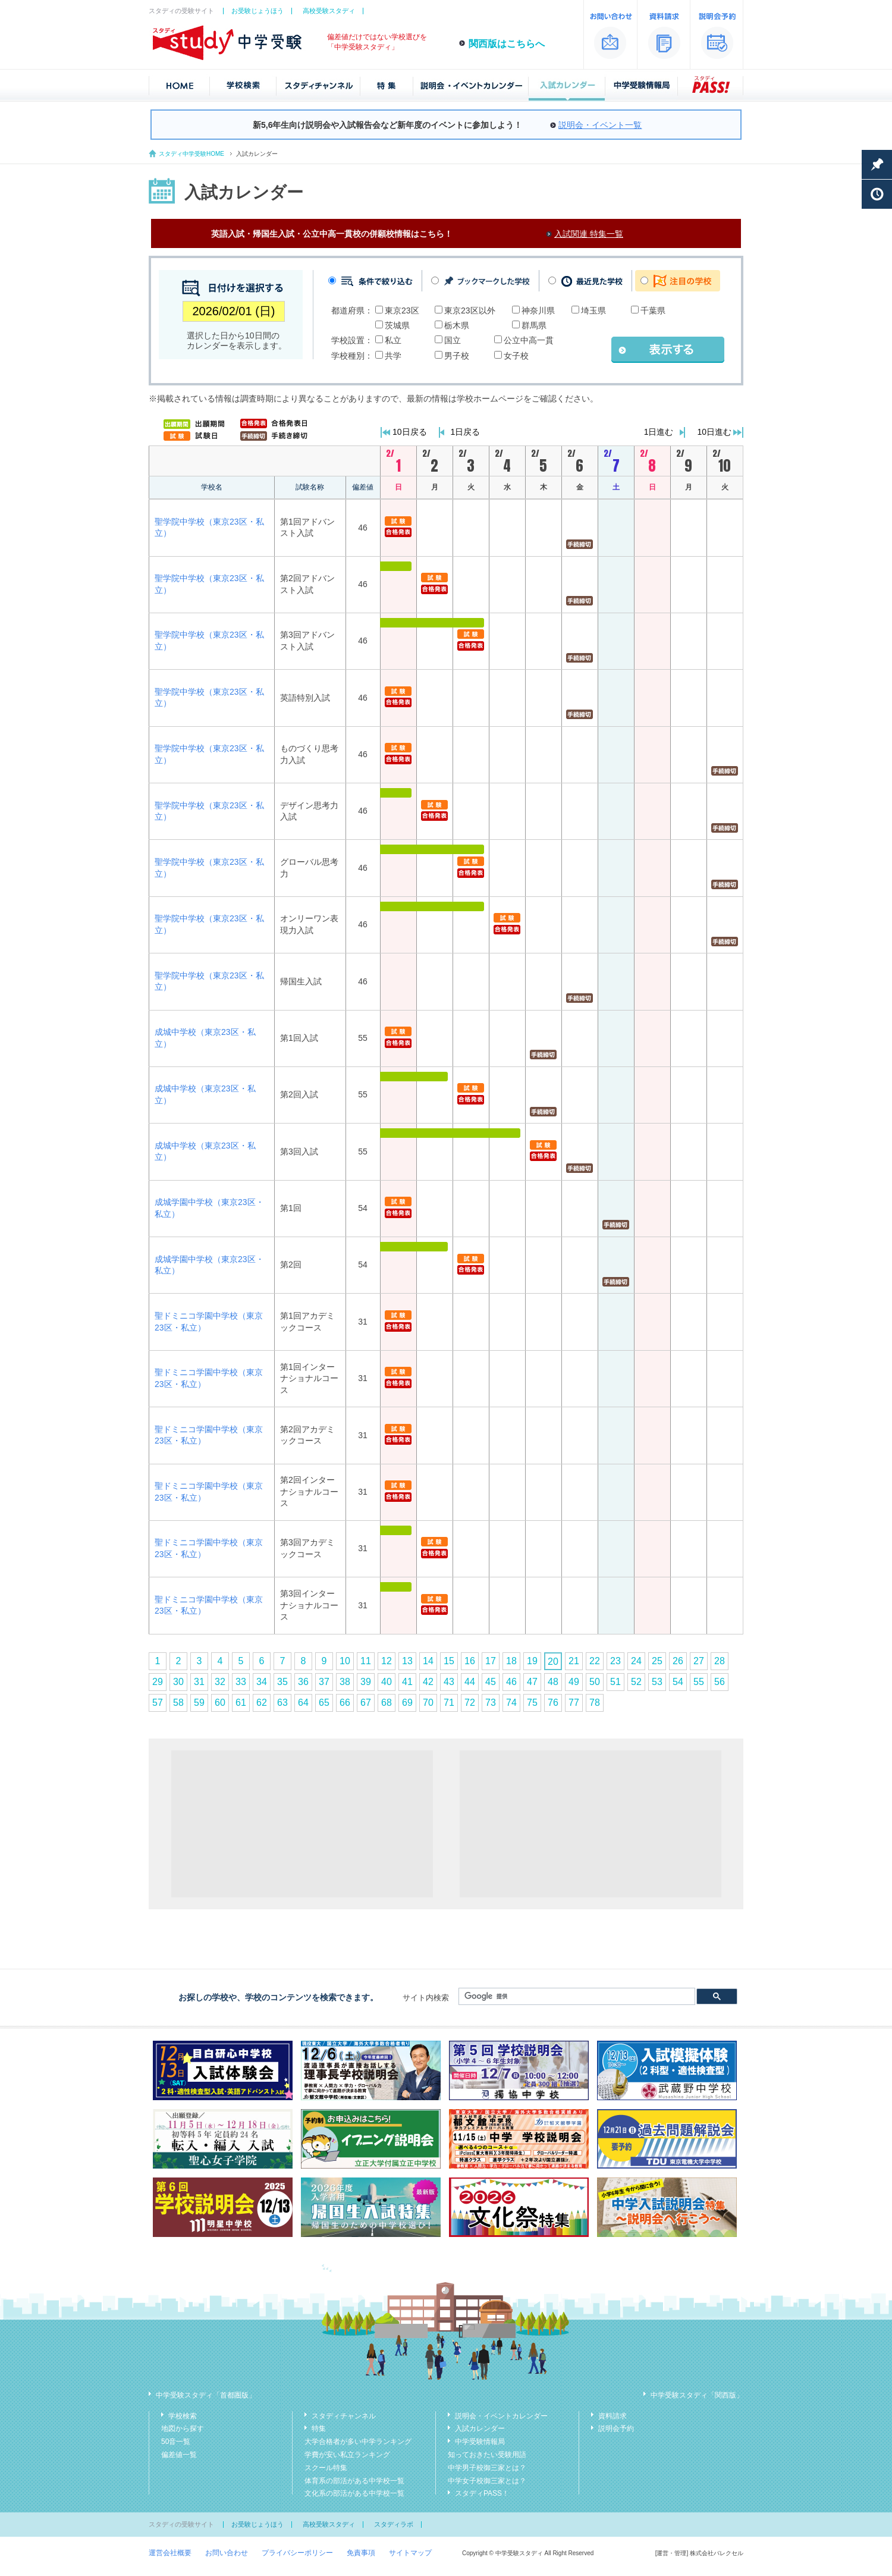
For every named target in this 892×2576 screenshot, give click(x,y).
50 (594, 1682)
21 (574, 1661)
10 (345, 1661)
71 (449, 1703)
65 (324, 1703)
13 (407, 1661)
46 (511, 1682)
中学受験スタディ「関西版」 (697, 2395)
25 (657, 1661)
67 (365, 1703)
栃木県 (456, 325)
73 (490, 1703)
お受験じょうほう (257, 10)
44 (469, 1682)
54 (678, 1682)
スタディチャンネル (344, 2416)
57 (157, 1703)
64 (303, 1703)
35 (282, 1682)
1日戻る (465, 432)
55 (698, 1682)
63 (282, 1703)
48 (553, 1682)
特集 (319, 2428)
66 (345, 1703)
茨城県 (397, 325)
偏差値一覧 (179, 2455)
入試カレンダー (480, 2428)
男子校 (456, 355)
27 (698, 1661)
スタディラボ (393, 2524)
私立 (393, 340)
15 (449, 1661)
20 (553, 1661)
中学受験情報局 (480, 2441)
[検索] (575, 1996)
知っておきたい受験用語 (487, 2455)
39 (365, 1682)
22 (594, 1661)
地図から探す (182, 2428)
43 (449, 1682)
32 (220, 1682)
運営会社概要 (170, 2553)
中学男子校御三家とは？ (487, 2468)
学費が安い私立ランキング (347, 2455)
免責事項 (361, 2553)
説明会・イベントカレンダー (501, 2416)
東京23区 (402, 310)
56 (719, 1682)
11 (365, 1661)
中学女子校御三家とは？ (487, 2481)
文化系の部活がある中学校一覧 (354, 2493)
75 (532, 1703)
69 (407, 1703)
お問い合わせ (226, 2553)
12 (386, 1661)
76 (553, 1703)
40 (386, 1682)
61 (240, 1703)
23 (615, 1661)
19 (532, 1661)
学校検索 (182, 2416)
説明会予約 (616, 2428)
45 (490, 1682)
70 (428, 1703)
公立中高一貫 (529, 340)
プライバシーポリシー (297, 2553)
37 (324, 1682)
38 (345, 1682)
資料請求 (612, 2416)
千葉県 (652, 310)
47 (532, 1682)
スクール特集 (325, 2468)
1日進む (659, 432)
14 (428, 1661)
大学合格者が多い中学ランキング (358, 2441)
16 (469, 1661)
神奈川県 (538, 310)
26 (678, 1661)
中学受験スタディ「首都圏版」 (206, 2395)
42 (428, 1682)
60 (220, 1703)
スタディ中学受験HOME (191, 153)
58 (178, 1703)
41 (407, 1682)
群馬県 (534, 325)
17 (490, 1661)
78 (594, 1703)
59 (199, 1703)
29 (157, 1682)
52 (636, 1682)
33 (240, 1682)
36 (303, 1682)
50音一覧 (175, 2441)
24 (636, 1661)
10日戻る (409, 432)
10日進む (714, 432)
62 (261, 1703)
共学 (393, 355)
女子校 (516, 355)
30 (178, 1682)
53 (657, 1682)
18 (511, 1661)
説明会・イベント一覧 (600, 125)
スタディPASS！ (482, 2493)
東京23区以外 (469, 310)
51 (615, 1682)
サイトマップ (410, 2553)
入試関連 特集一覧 (588, 234)
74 (511, 1703)
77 (574, 1703)
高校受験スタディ (329, 10)
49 (574, 1682)
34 (261, 1682)
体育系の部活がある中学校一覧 (354, 2481)
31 (199, 1682)
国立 (452, 340)
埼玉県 (593, 310)
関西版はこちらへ (507, 44)
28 (719, 1661)
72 (469, 1703)
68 (386, 1703)
